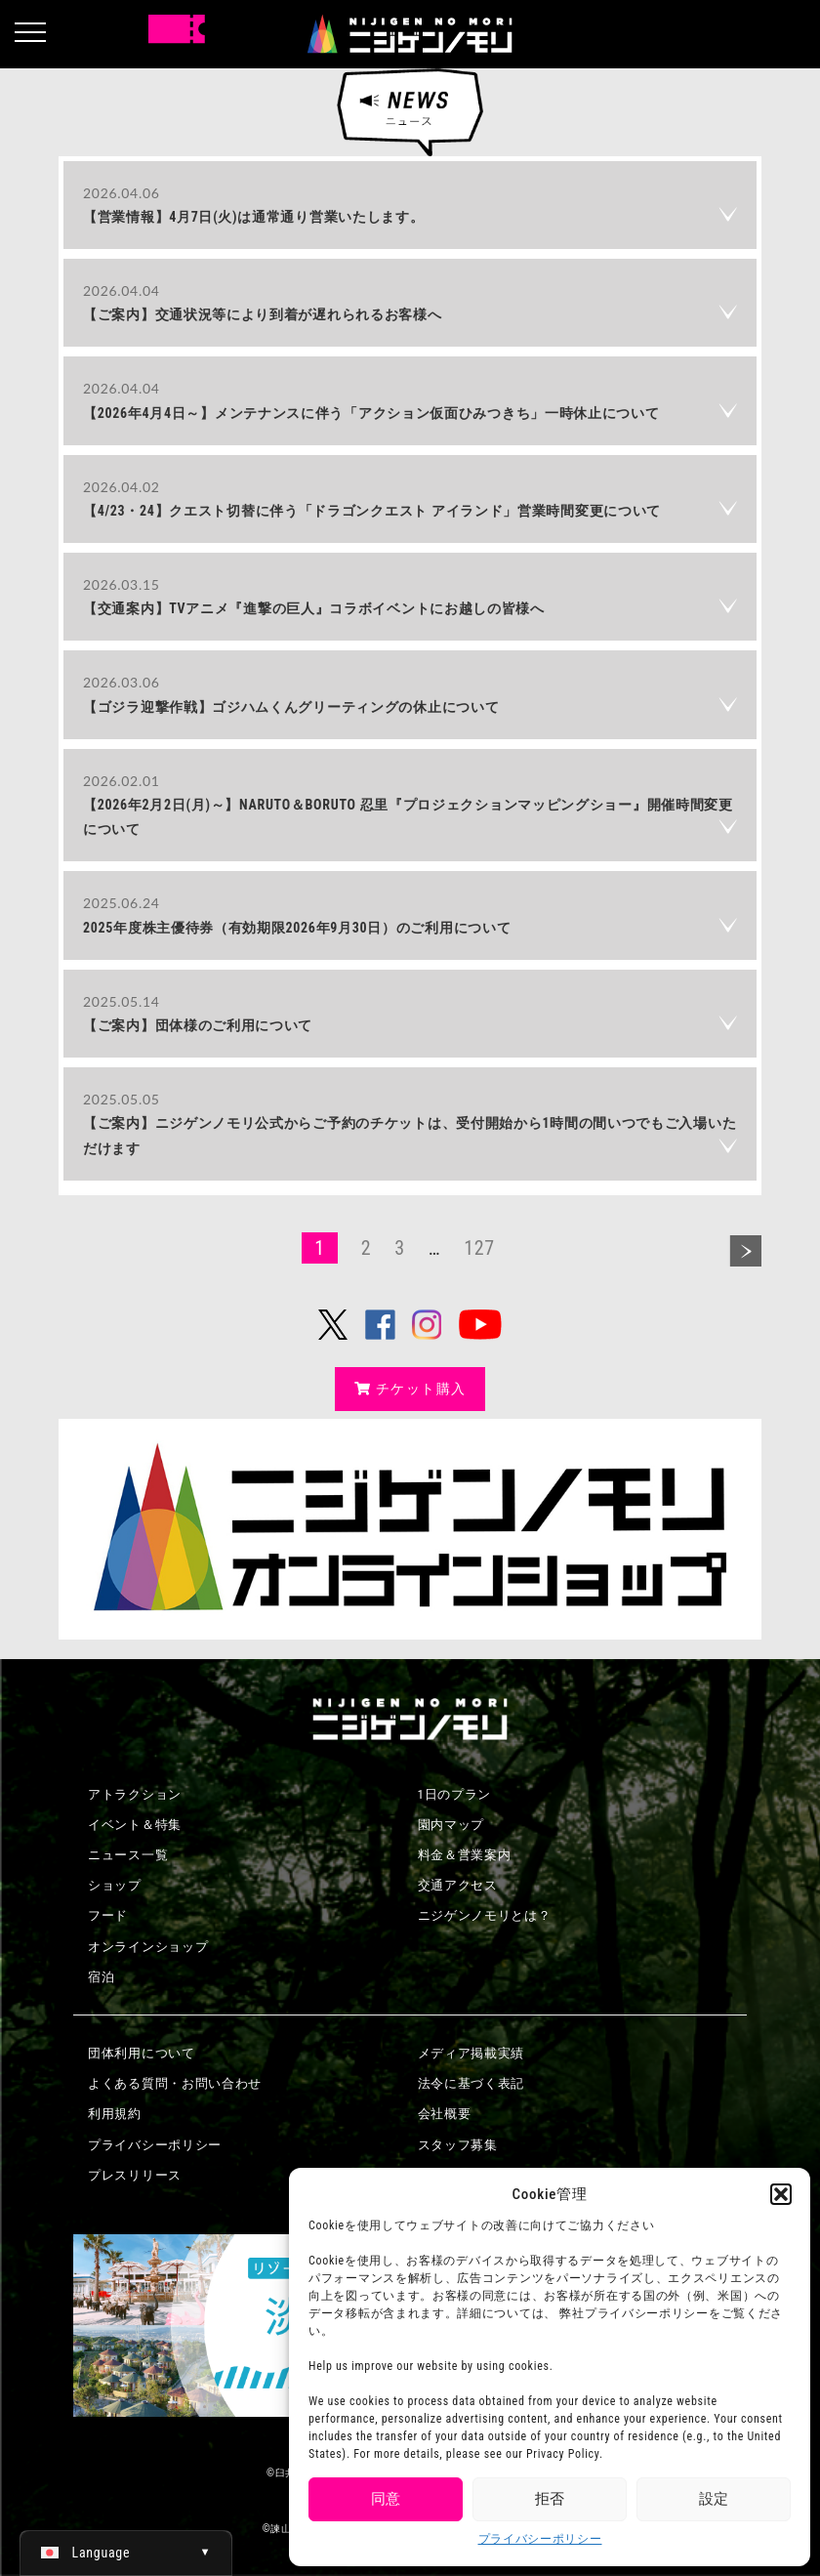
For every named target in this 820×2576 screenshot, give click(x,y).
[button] (781, 2194)
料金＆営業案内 (465, 1855)
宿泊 (101, 1977)
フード (108, 1915)
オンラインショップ (148, 1946)
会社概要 (445, 2113)
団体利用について (141, 2053)
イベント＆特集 (135, 1824)
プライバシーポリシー (540, 2539)
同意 (385, 2499)
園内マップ (451, 1824)
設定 (713, 2499)
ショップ (115, 1885)
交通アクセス (458, 1885)
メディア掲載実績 (471, 2053)
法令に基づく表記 (471, 2083)
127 (479, 1248)
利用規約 (115, 2113)
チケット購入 (410, 1388)
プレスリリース (135, 2175)
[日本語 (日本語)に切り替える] (125, 2552)
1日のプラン (455, 1794)
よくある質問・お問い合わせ (175, 2083)
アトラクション (135, 1794)
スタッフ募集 (458, 2145)
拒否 (549, 2499)
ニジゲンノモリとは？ (485, 1915)
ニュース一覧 (128, 1855)
